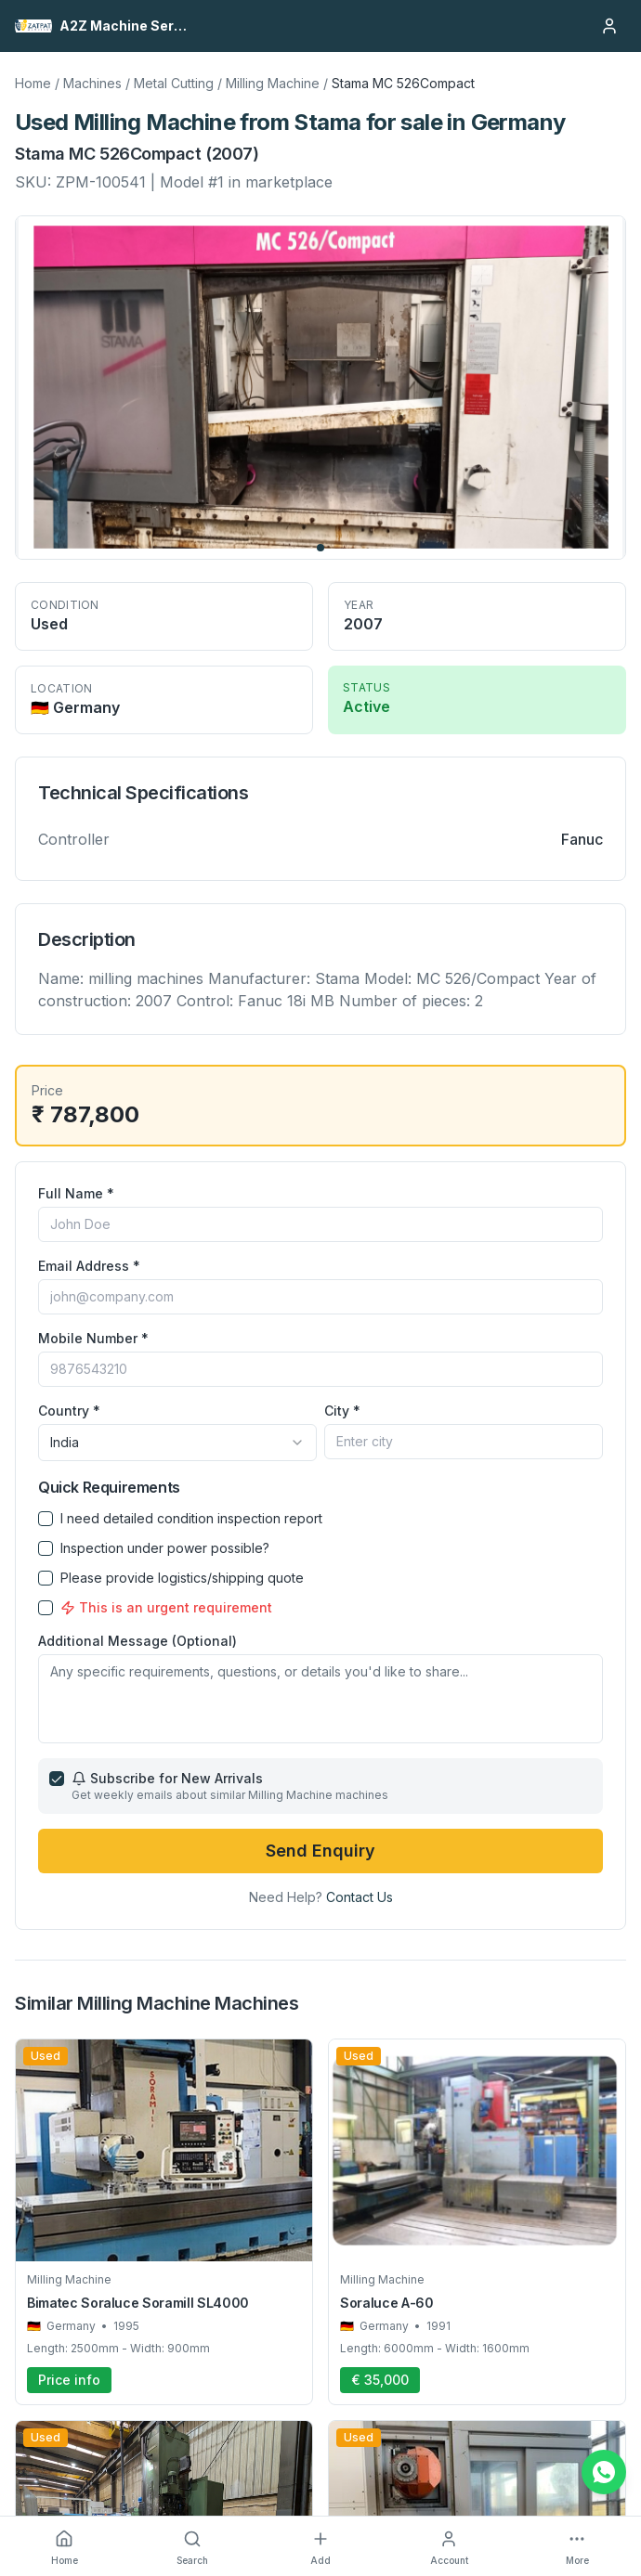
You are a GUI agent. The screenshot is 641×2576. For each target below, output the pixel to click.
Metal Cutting (174, 83)
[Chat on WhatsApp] (604, 2472)
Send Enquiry (320, 1850)
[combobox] (177, 1442)
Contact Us (359, 1897)
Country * (69, 1410)
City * (342, 1410)
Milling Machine (273, 83)
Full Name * (76, 1193)
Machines (92, 83)
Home (33, 83)
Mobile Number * (93, 1338)
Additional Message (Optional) (137, 1641)
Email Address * (89, 1266)
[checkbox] (45, 1518)
